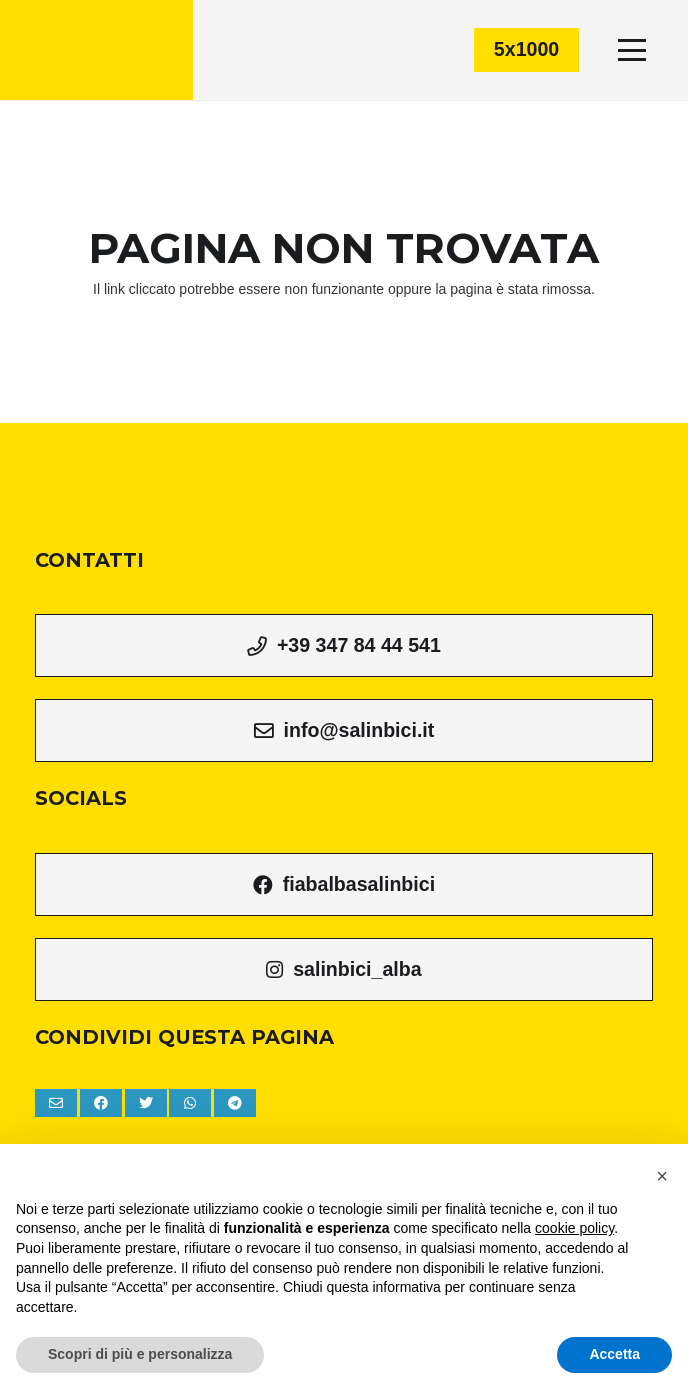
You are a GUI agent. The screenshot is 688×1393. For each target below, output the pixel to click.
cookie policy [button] (574, 1228)
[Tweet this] (146, 1103)
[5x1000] (526, 49)
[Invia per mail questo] (56, 1103)
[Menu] (632, 50)
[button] (662, 1176)
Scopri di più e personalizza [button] (140, 1354)
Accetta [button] (614, 1354)
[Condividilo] (101, 1103)
